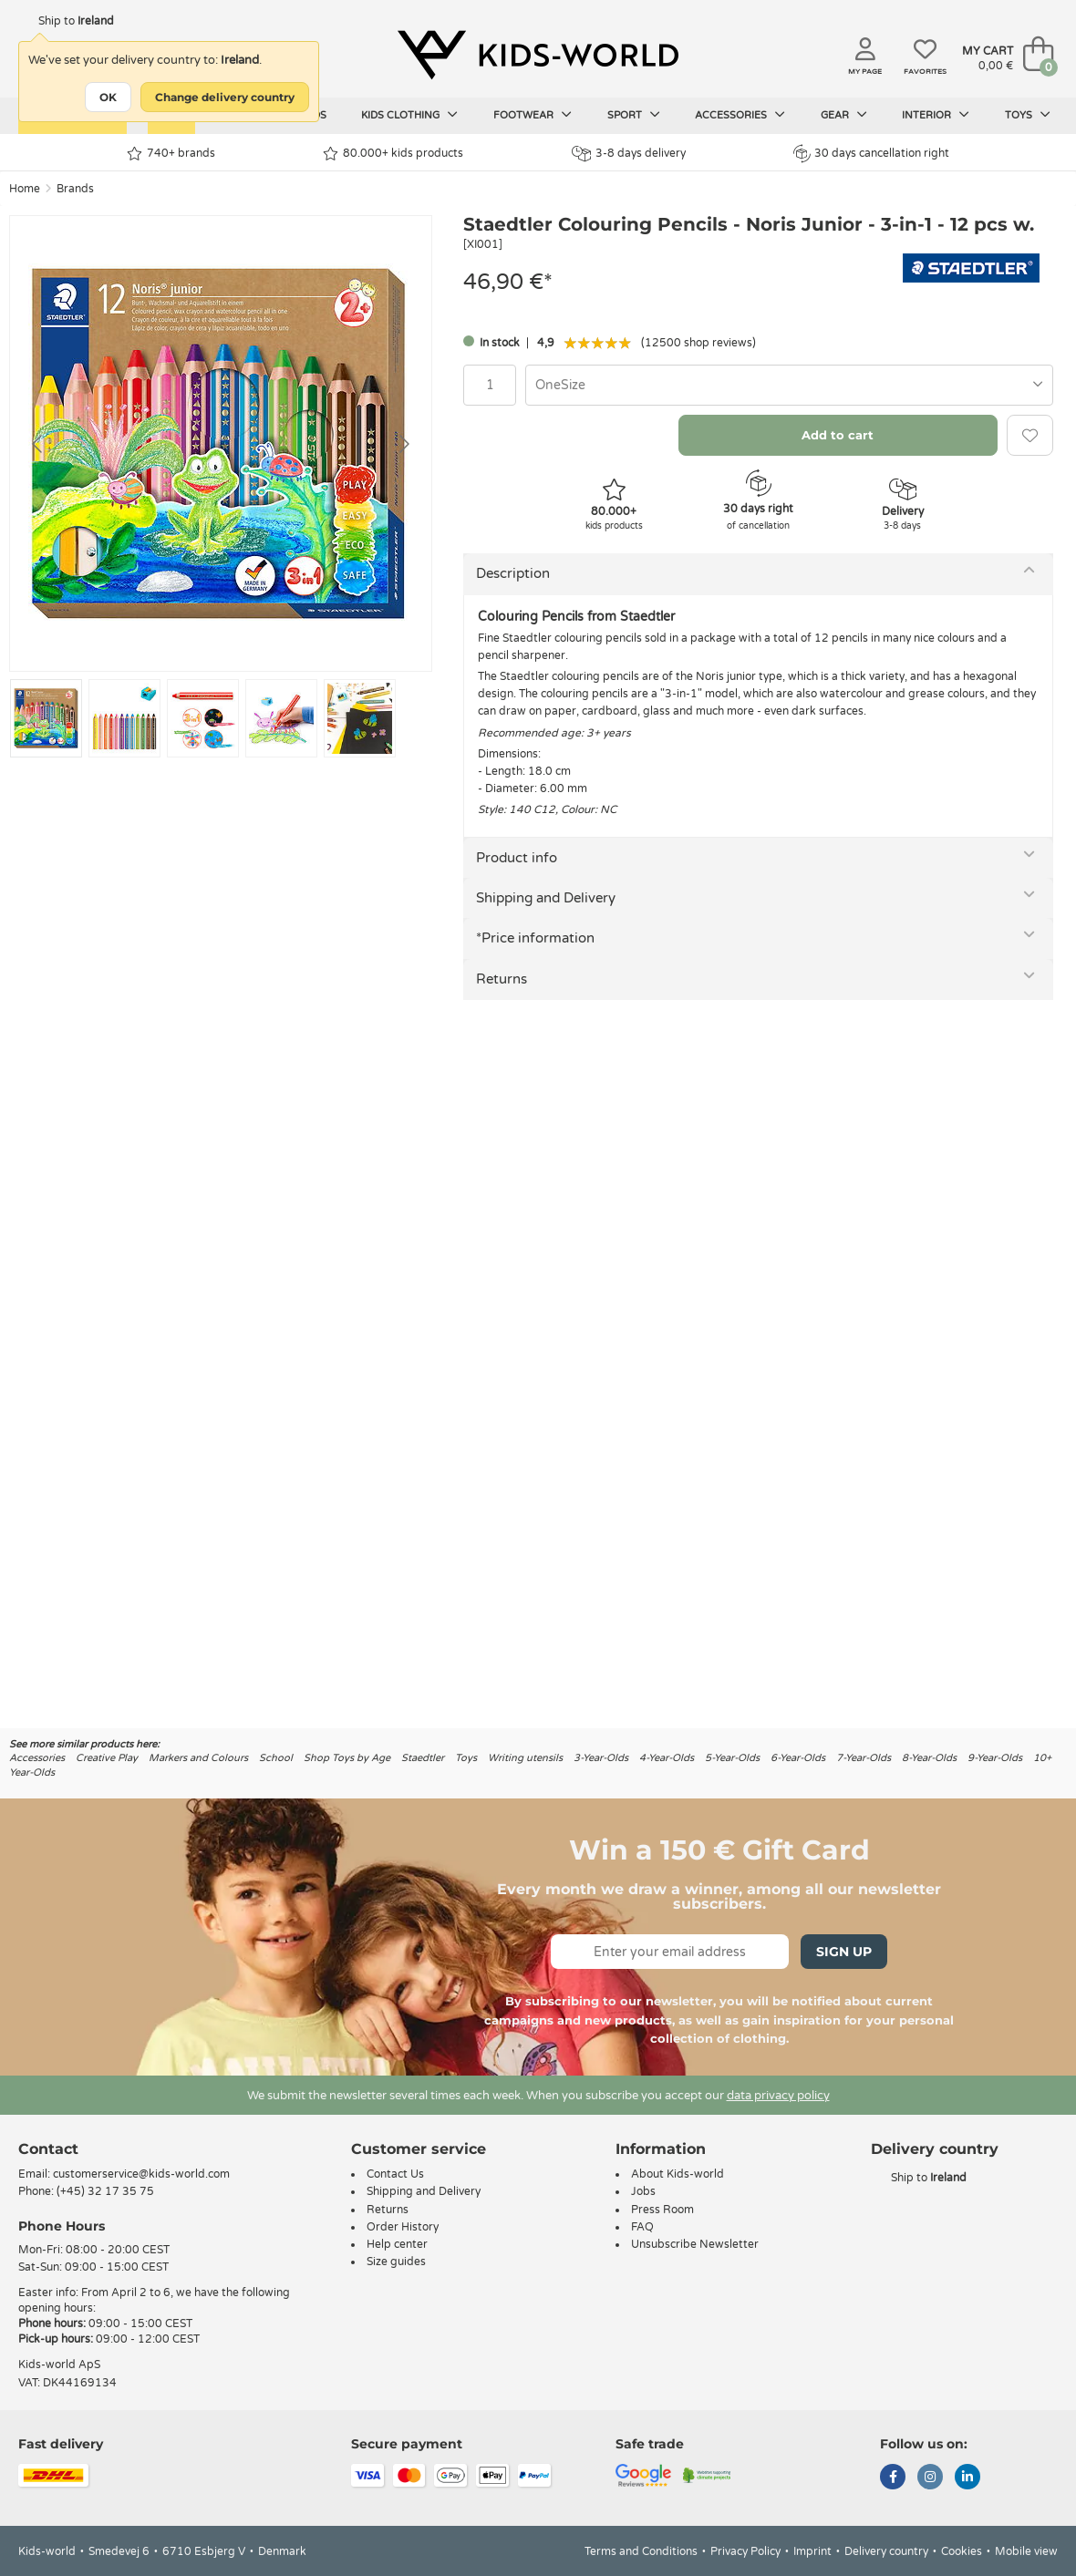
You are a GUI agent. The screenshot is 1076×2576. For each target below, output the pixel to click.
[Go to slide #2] (124, 718)
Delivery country (886, 2551)
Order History (403, 2227)
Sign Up (844, 1951)
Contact (48, 2149)
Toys (1027, 114)
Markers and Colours (198, 1758)
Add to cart (838, 435)
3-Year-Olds (601, 1758)
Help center (397, 2244)
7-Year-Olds (863, 1758)
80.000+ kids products (393, 153)
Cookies (961, 2551)
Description (513, 573)
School (276, 1758)
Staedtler (422, 1758)
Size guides (396, 2261)
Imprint (812, 2551)
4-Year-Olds (666, 1758)
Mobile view (1026, 2551)
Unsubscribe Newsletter (695, 2244)
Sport (633, 114)
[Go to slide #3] (203, 718)
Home (24, 188)
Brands (75, 188)
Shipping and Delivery (546, 898)
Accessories (740, 114)
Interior (935, 114)
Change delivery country (225, 97)
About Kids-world (677, 2174)
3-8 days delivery (629, 153)
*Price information (535, 938)
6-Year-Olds (798, 1758)
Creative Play (107, 1758)
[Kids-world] (538, 55)
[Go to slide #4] (281, 718)
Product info (516, 858)
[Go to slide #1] (46, 718)
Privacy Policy (745, 2551)
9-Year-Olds (994, 1758)
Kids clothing (409, 114)
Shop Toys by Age (347, 1758)
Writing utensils (525, 1758)
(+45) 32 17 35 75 (105, 2191)
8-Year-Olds (929, 1758)
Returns (501, 979)
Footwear (532, 114)
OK (108, 97)
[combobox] (789, 385)
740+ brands (171, 153)
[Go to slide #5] (360, 718)
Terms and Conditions (641, 2551)
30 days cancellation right (871, 153)
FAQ (642, 2227)
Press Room (662, 2209)
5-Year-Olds (732, 1758)
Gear (844, 114)
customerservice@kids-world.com (141, 2174)
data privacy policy (778, 2095)
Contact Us (395, 2174)
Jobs (643, 2191)
